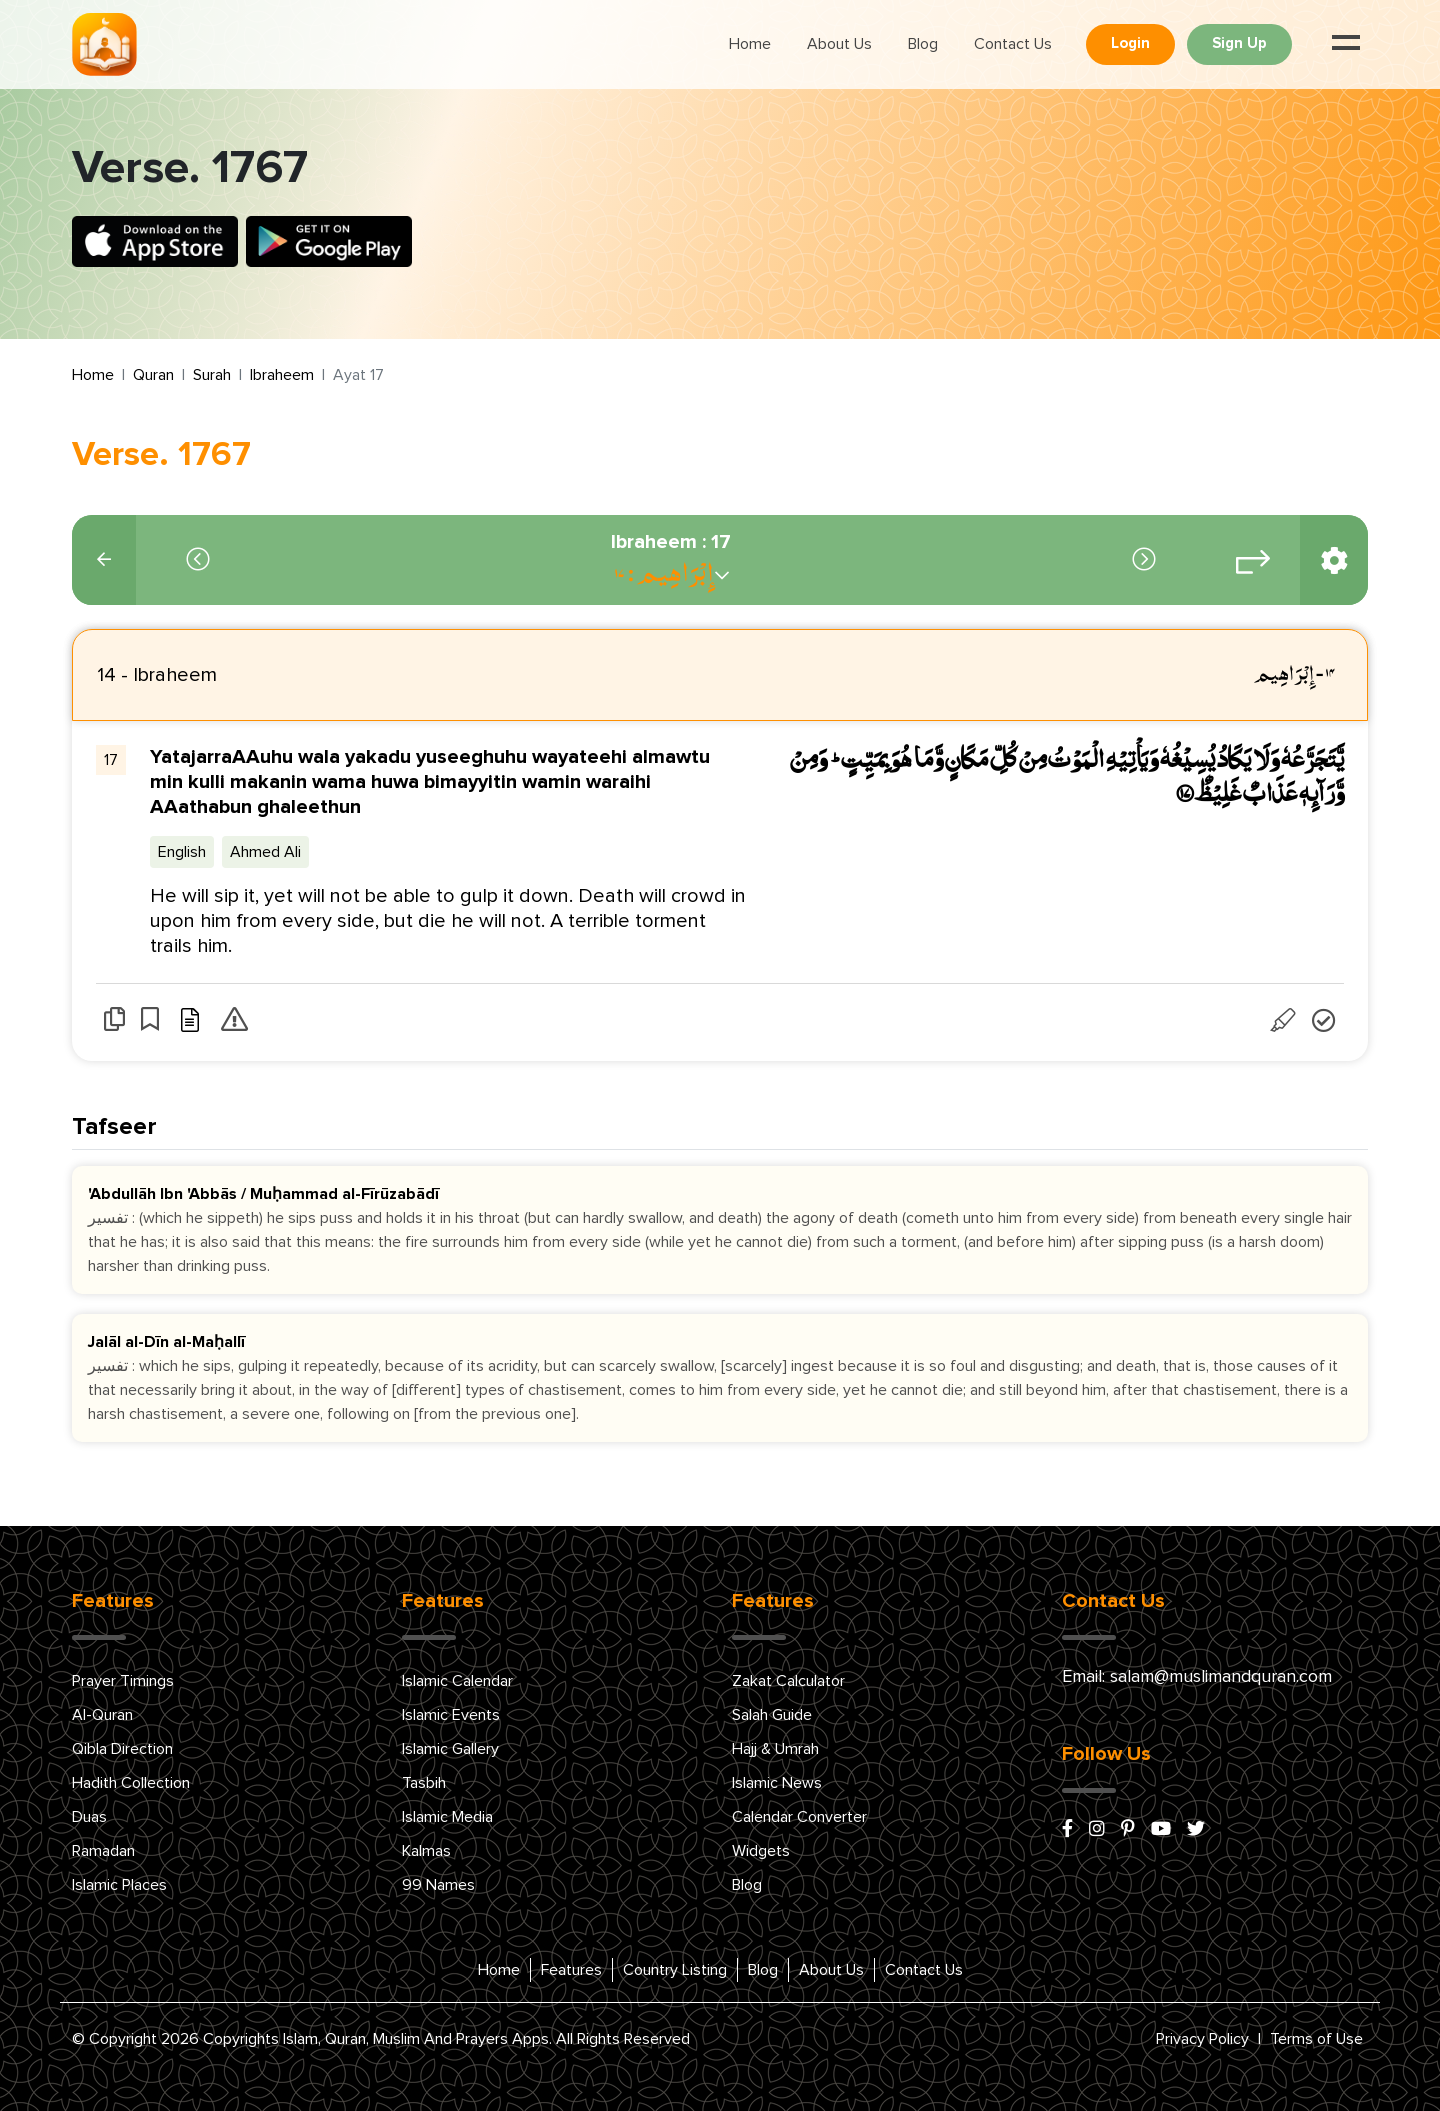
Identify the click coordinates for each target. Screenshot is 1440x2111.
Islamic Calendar (457, 1681)
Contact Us (1013, 44)
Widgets (761, 1851)
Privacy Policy (1202, 2039)
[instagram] (1097, 1830)
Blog (923, 44)
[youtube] (1161, 1830)
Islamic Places (119, 1885)
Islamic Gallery (450, 1749)
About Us (839, 44)
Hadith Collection (131, 1783)
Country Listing (675, 1970)
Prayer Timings (123, 1681)
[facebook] (1067, 1830)
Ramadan (103, 1851)
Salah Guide (772, 1715)
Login (1130, 43)
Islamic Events (451, 1715)
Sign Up (1239, 43)
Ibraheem (282, 375)
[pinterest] (1128, 1830)
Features (571, 1970)
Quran (153, 375)
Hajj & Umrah (775, 1749)
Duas (89, 1817)
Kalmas (426, 1851)
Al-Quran (102, 1715)
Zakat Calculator (788, 1681)
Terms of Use (1316, 2039)
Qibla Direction (122, 1749)
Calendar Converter (799, 1817)
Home (750, 44)
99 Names (438, 1885)
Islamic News (777, 1783)
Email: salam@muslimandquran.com (1197, 1677)
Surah (212, 375)
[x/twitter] (1196, 1830)
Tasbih (424, 1783)
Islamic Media (447, 1817)
